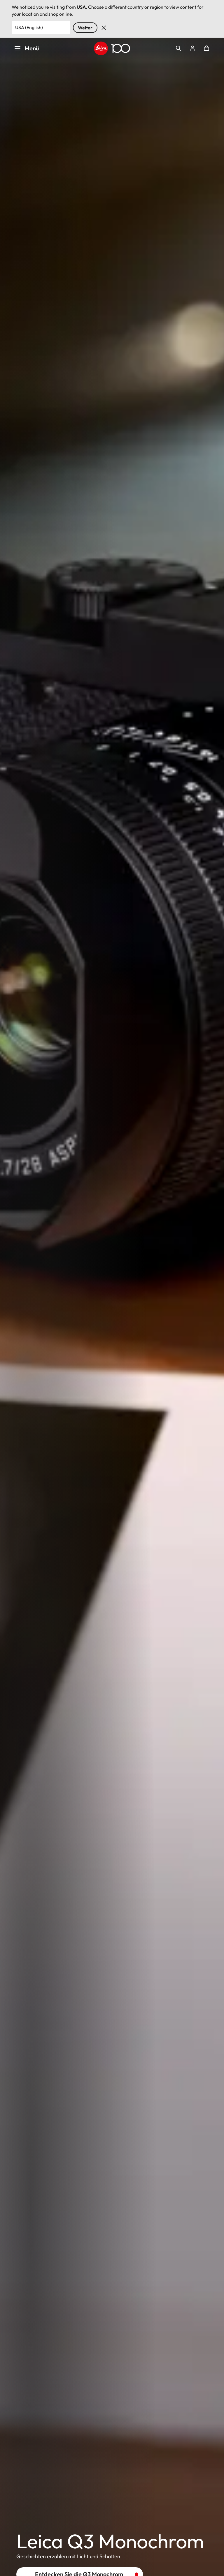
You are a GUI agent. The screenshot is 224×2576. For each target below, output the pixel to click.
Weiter (85, 28)
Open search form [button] (178, 48)
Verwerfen (103, 27)
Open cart (206, 48)
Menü (26, 48)
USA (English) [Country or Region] (29, 27)
